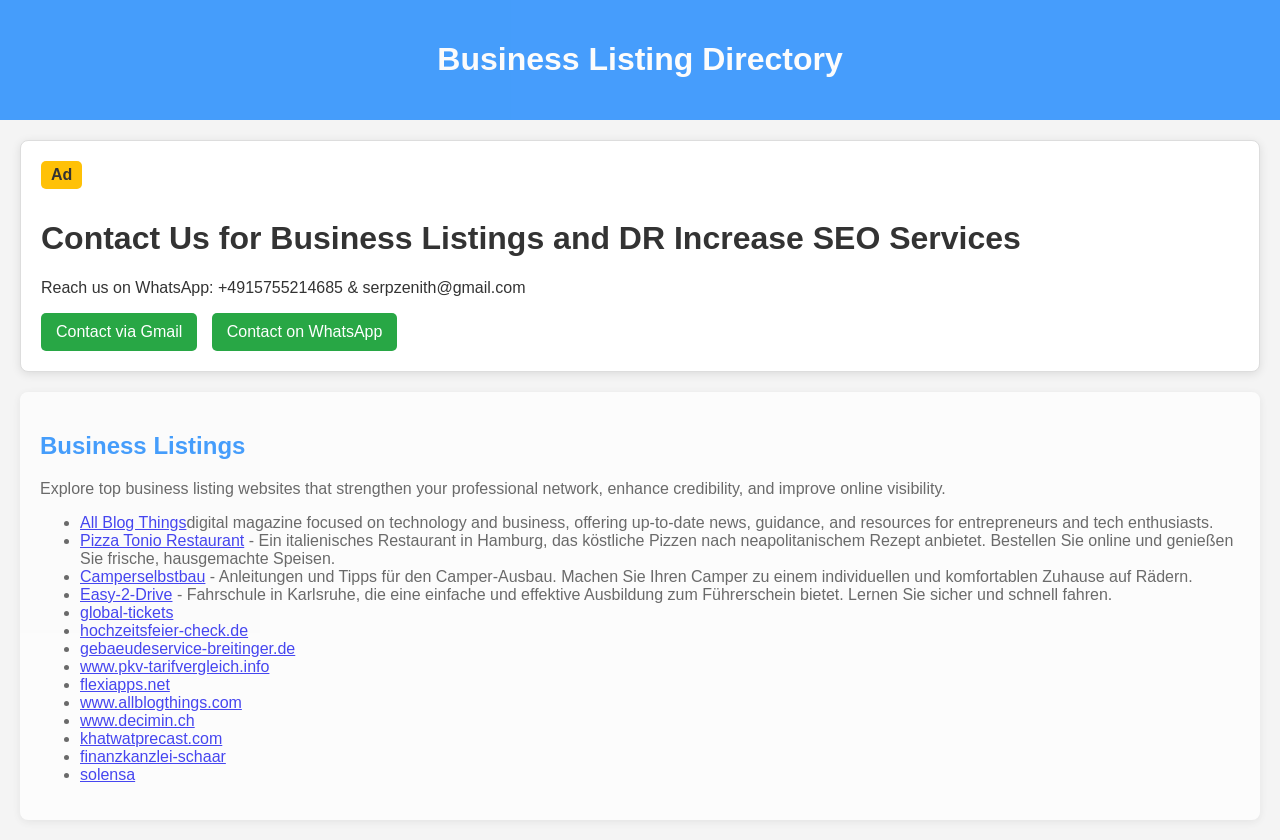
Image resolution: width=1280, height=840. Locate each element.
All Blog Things (133, 522)
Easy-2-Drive (126, 594)
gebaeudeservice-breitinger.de (187, 648)
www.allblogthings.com (161, 702)
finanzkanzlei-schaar (153, 756)
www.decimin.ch (137, 720)
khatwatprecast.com (151, 738)
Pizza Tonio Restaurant (162, 540)
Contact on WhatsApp (305, 331)
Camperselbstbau (142, 576)
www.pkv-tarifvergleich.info (174, 666)
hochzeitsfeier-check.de (164, 630)
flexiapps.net (125, 684)
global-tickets (126, 612)
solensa (107, 774)
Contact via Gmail (119, 331)
